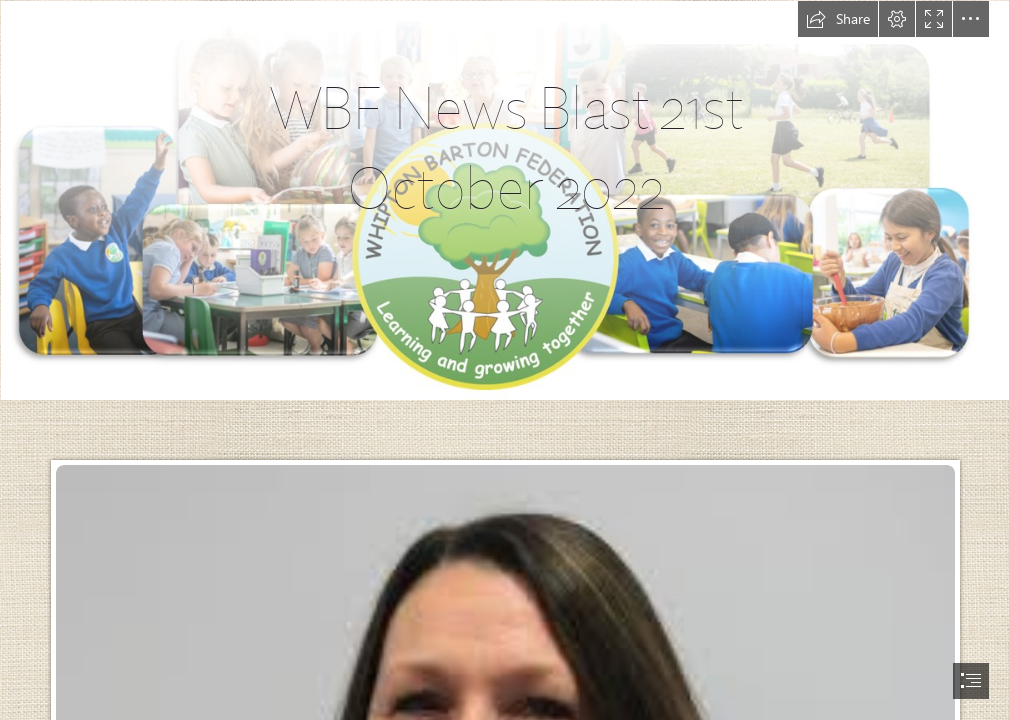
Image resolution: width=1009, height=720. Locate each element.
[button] (838, 19)
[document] (504, 360)
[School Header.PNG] (504, 199)
